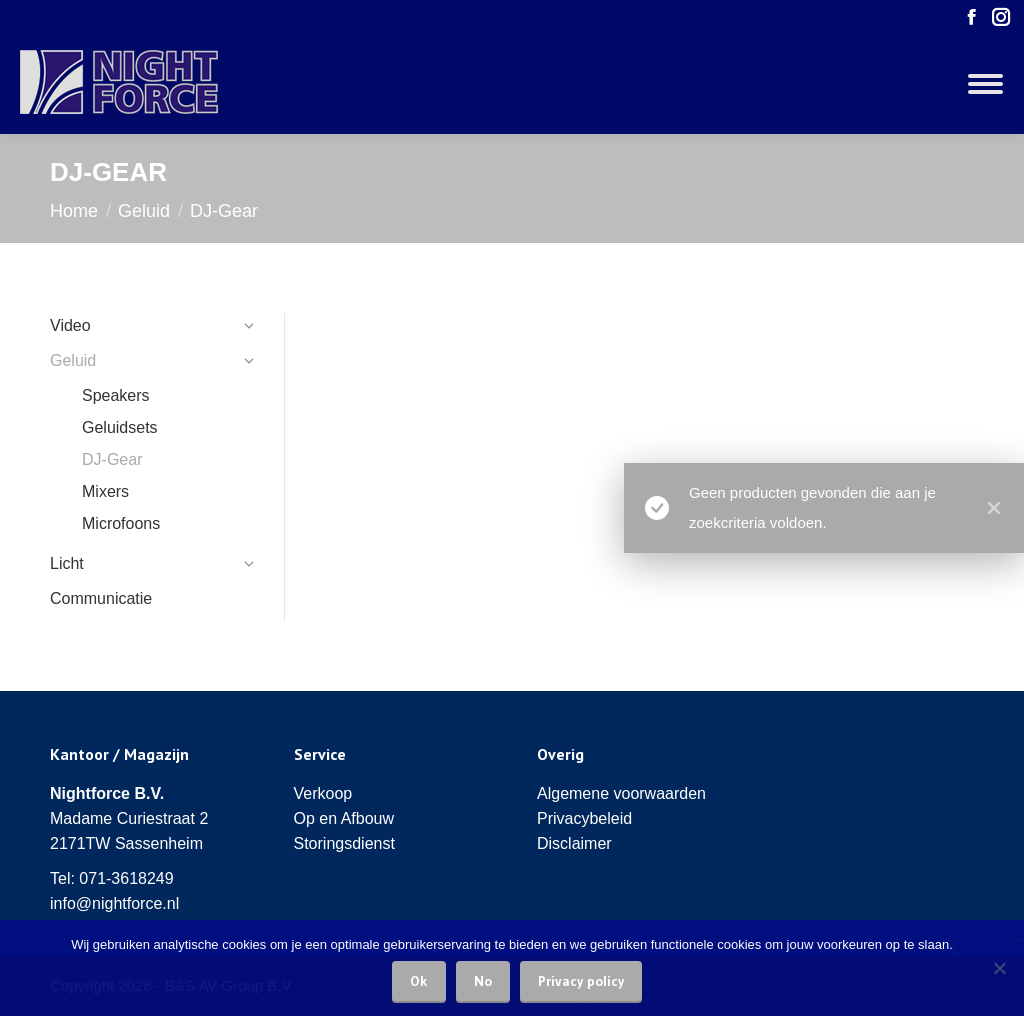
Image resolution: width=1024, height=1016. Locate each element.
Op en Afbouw (344, 818)
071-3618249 (126, 878)
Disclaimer (574, 843)
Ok (419, 981)
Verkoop (323, 793)
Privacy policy (581, 981)
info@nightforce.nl (114, 903)
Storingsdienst (344, 843)
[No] (999, 968)
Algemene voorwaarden (621, 793)
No (483, 981)
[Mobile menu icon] (985, 84)
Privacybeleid (584, 818)
